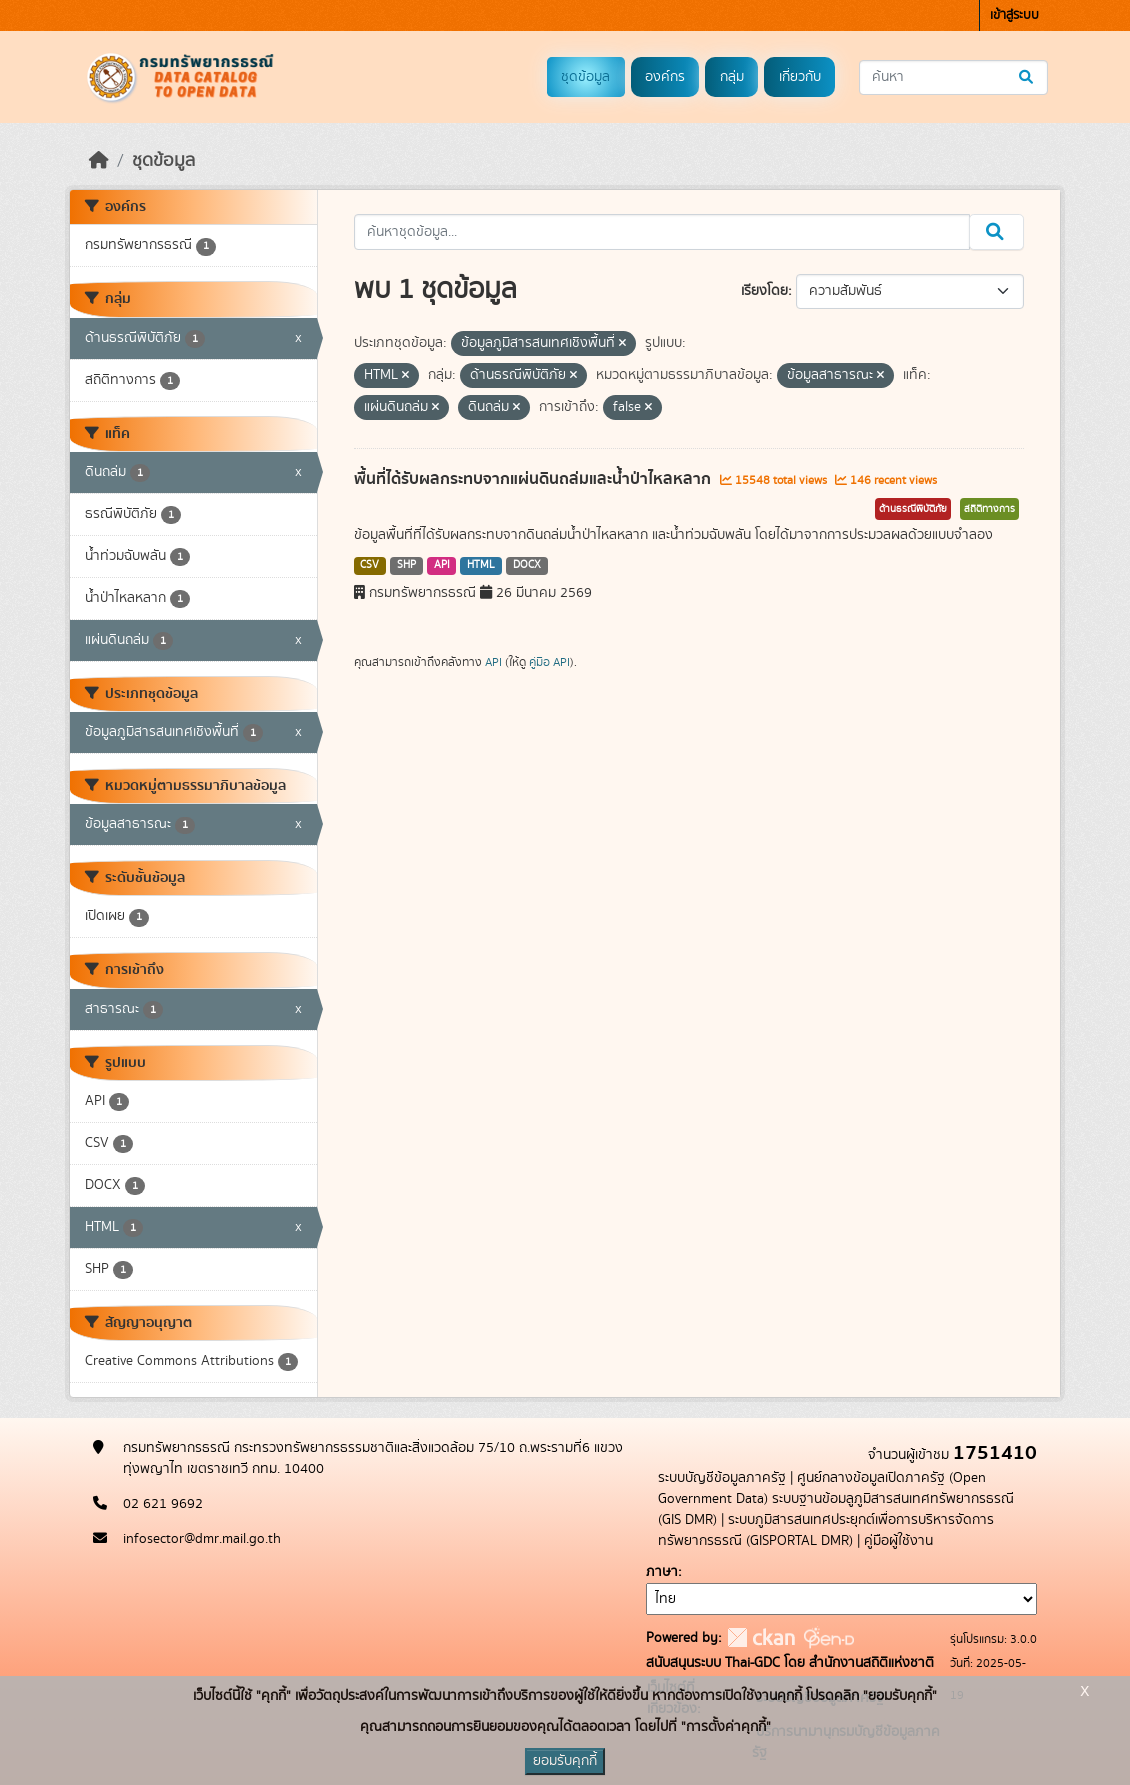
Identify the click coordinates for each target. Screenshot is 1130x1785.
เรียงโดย (764, 291)
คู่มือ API (549, 662)
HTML (481, 565)
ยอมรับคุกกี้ (565, 1761)
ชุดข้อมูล (585, 77)
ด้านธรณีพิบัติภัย (913, 509)
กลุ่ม (732, 77)
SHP (406, 565)
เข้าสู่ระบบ (1014, 15)
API (442, 565)
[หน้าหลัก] (99, 161)
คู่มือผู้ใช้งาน (898, 1541)
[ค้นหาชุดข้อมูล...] (953, 77)
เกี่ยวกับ (800, 77)
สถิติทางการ (989, 509)
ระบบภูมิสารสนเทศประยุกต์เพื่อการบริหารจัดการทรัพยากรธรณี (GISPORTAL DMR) (826, 1530)
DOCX (527, 565)
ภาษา (662, 1572)
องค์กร (665, 77)
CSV (369, 565)
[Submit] (1027, 77)
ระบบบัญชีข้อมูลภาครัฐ (722, 1478)
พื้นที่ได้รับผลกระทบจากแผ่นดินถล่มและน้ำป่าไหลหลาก (534, 479)
